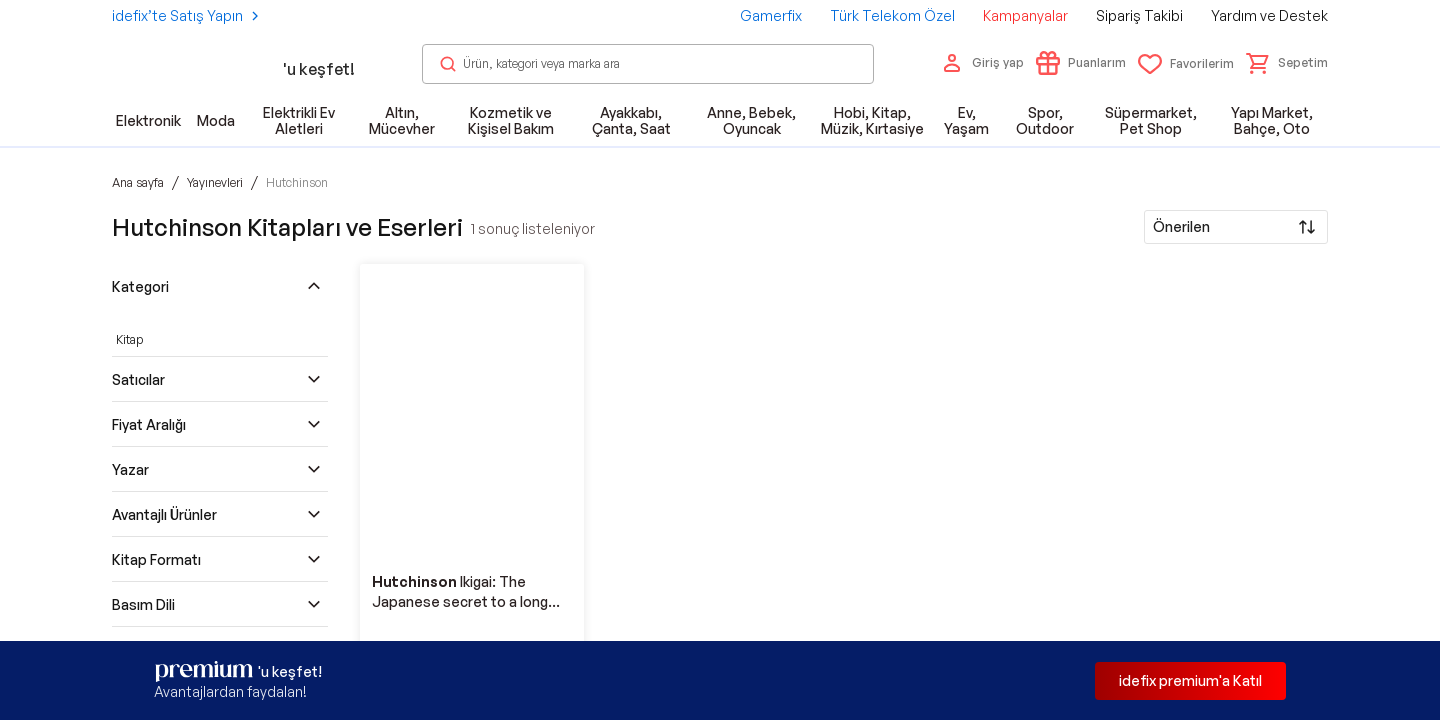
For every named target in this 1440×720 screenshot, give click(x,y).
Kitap (129, 339)
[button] (1287, 63)
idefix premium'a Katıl (1190, 680)
